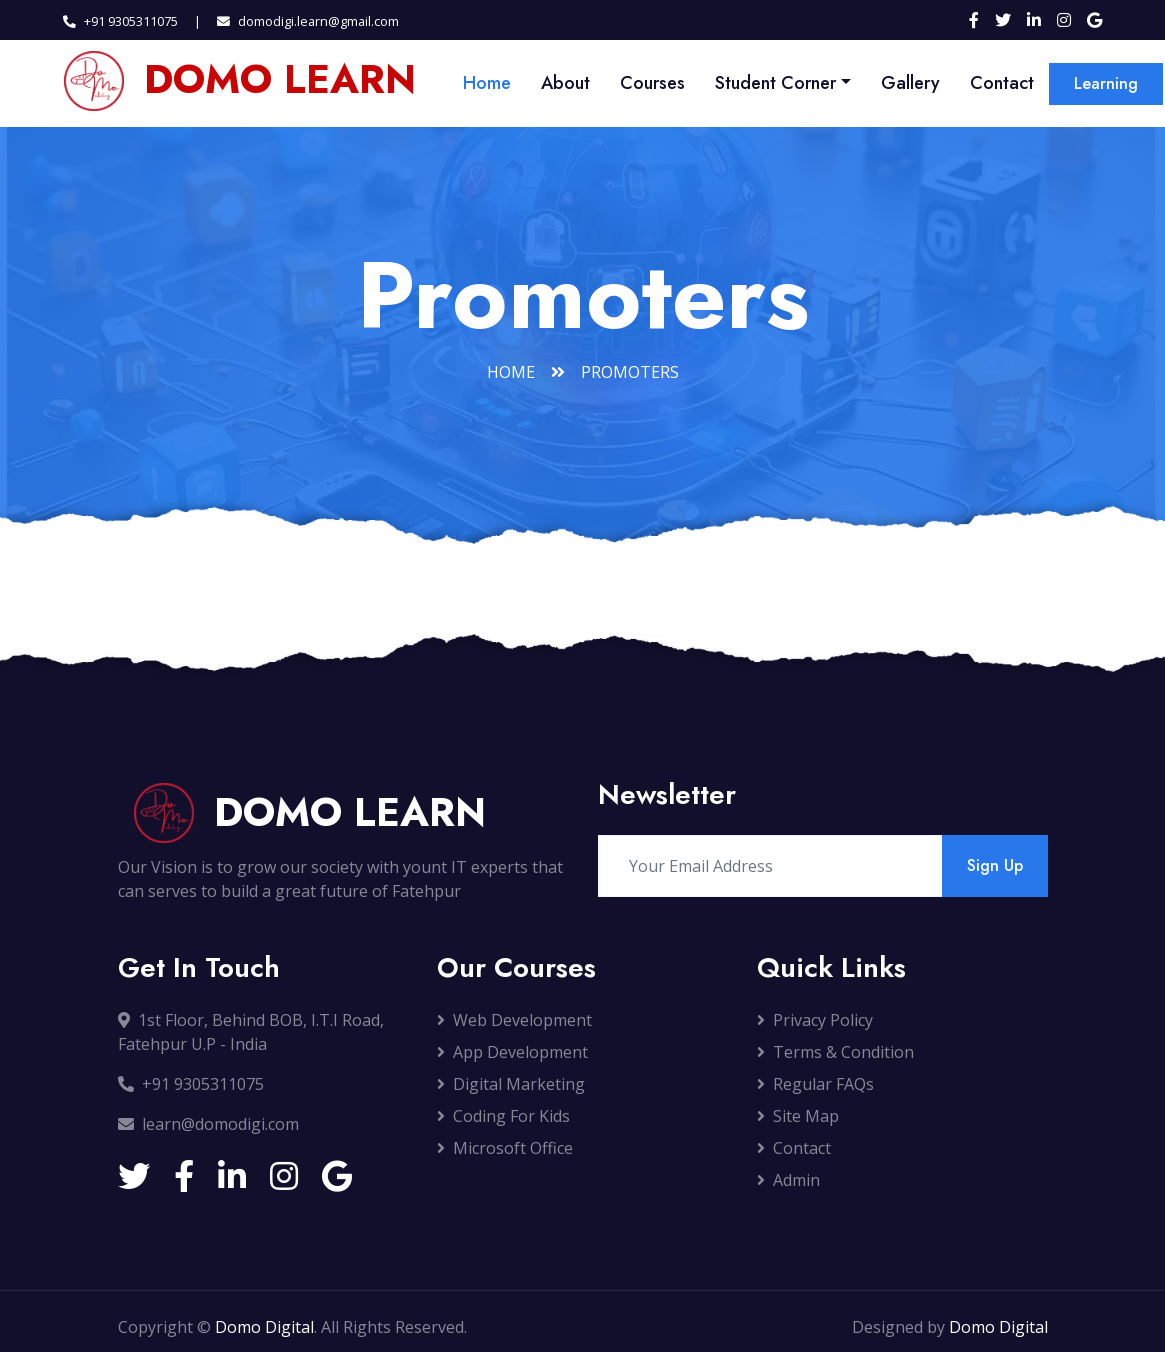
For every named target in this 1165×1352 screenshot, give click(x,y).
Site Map (798, 1116)
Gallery (910, 83)
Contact (1002, 83)
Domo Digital (264, 1327)
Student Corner (775, 83)
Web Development (514, 1020)
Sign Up (995, 865)
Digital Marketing (511, 1084)
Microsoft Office (505, 1148)
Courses (652, 83)
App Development (512, 1052)
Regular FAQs (815, 1084)
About (565, 83)
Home (487, 83)
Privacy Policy (815, 1020)
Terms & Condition (835, 1052)
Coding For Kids (503, 1116)
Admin (788, 1180)
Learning (1106, 83)
